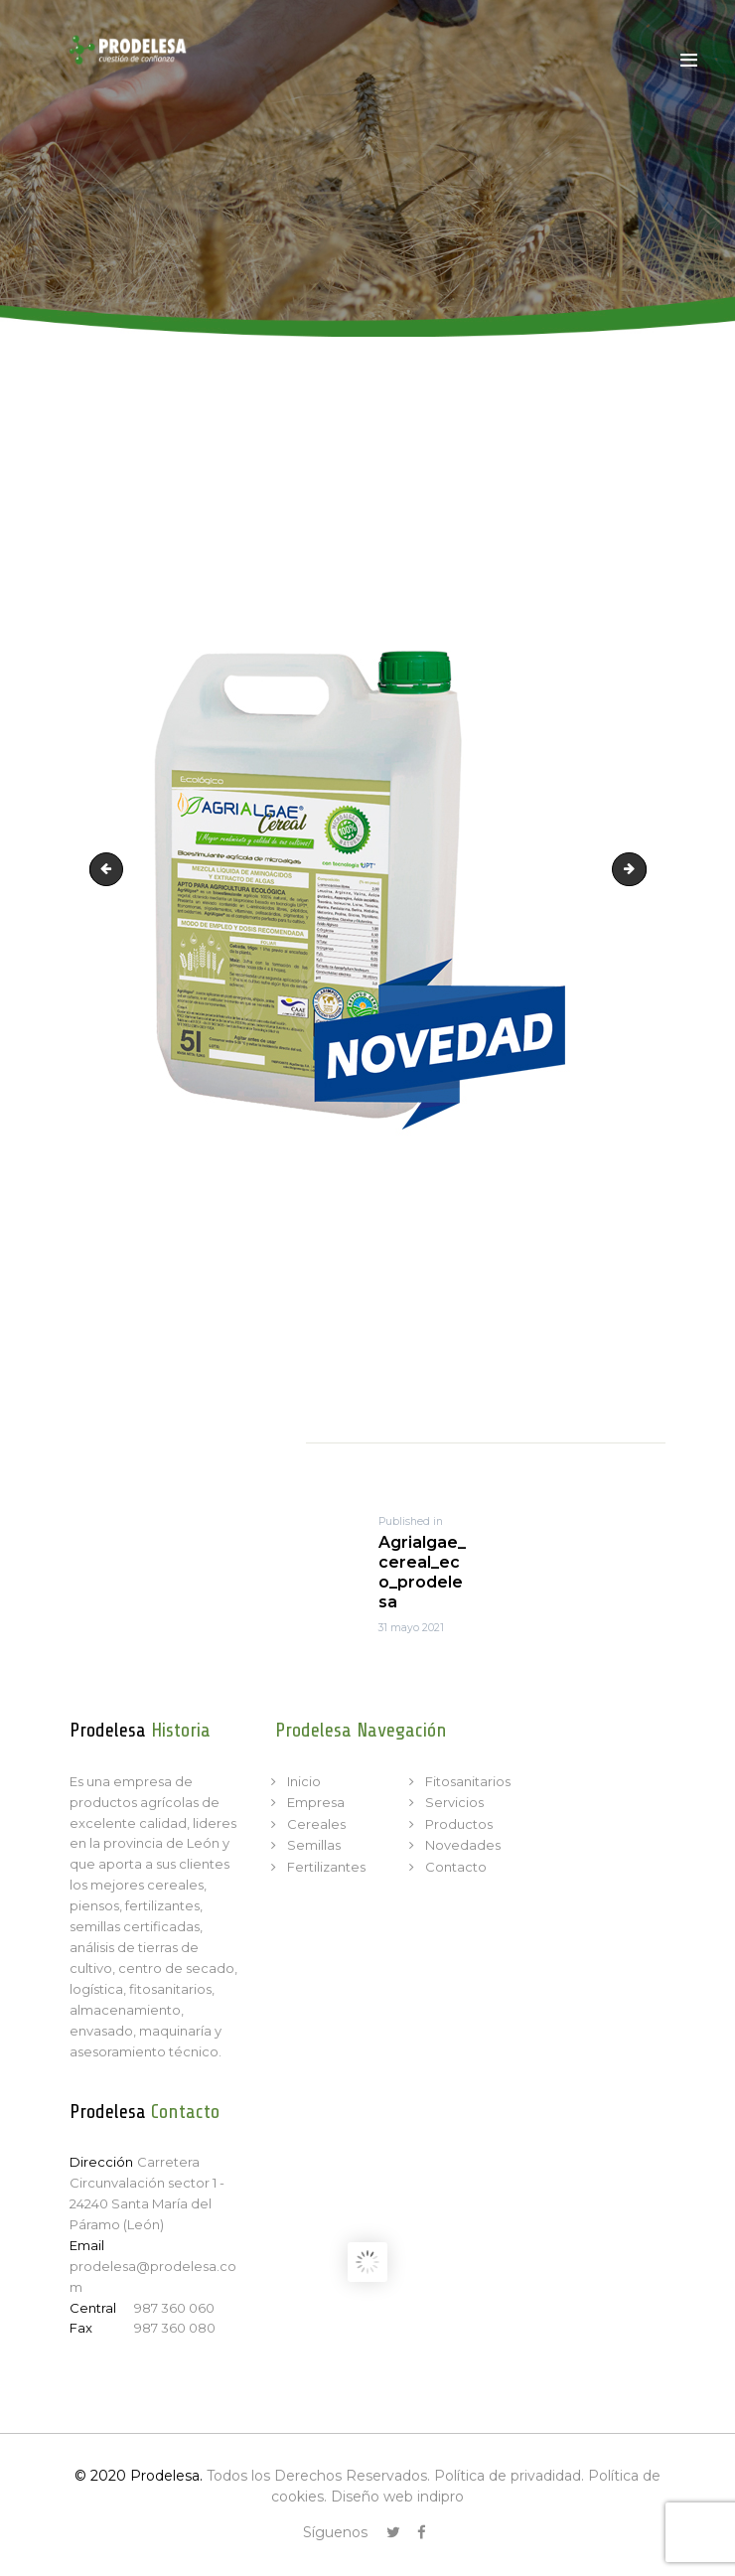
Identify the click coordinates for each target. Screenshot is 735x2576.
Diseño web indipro (397, 2496)
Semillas (314, 1845)
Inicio (304, 1781)
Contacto (456, 1867)
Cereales (316, 1824)
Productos (459, 1824)
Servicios (454, 1802)
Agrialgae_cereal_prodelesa (110, 869)
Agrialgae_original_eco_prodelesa (640, 869)
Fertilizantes (326, 1867)
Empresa (316, 1802)
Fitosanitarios (468, 1781)
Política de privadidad (507, 2476)
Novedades (463, 1845)
